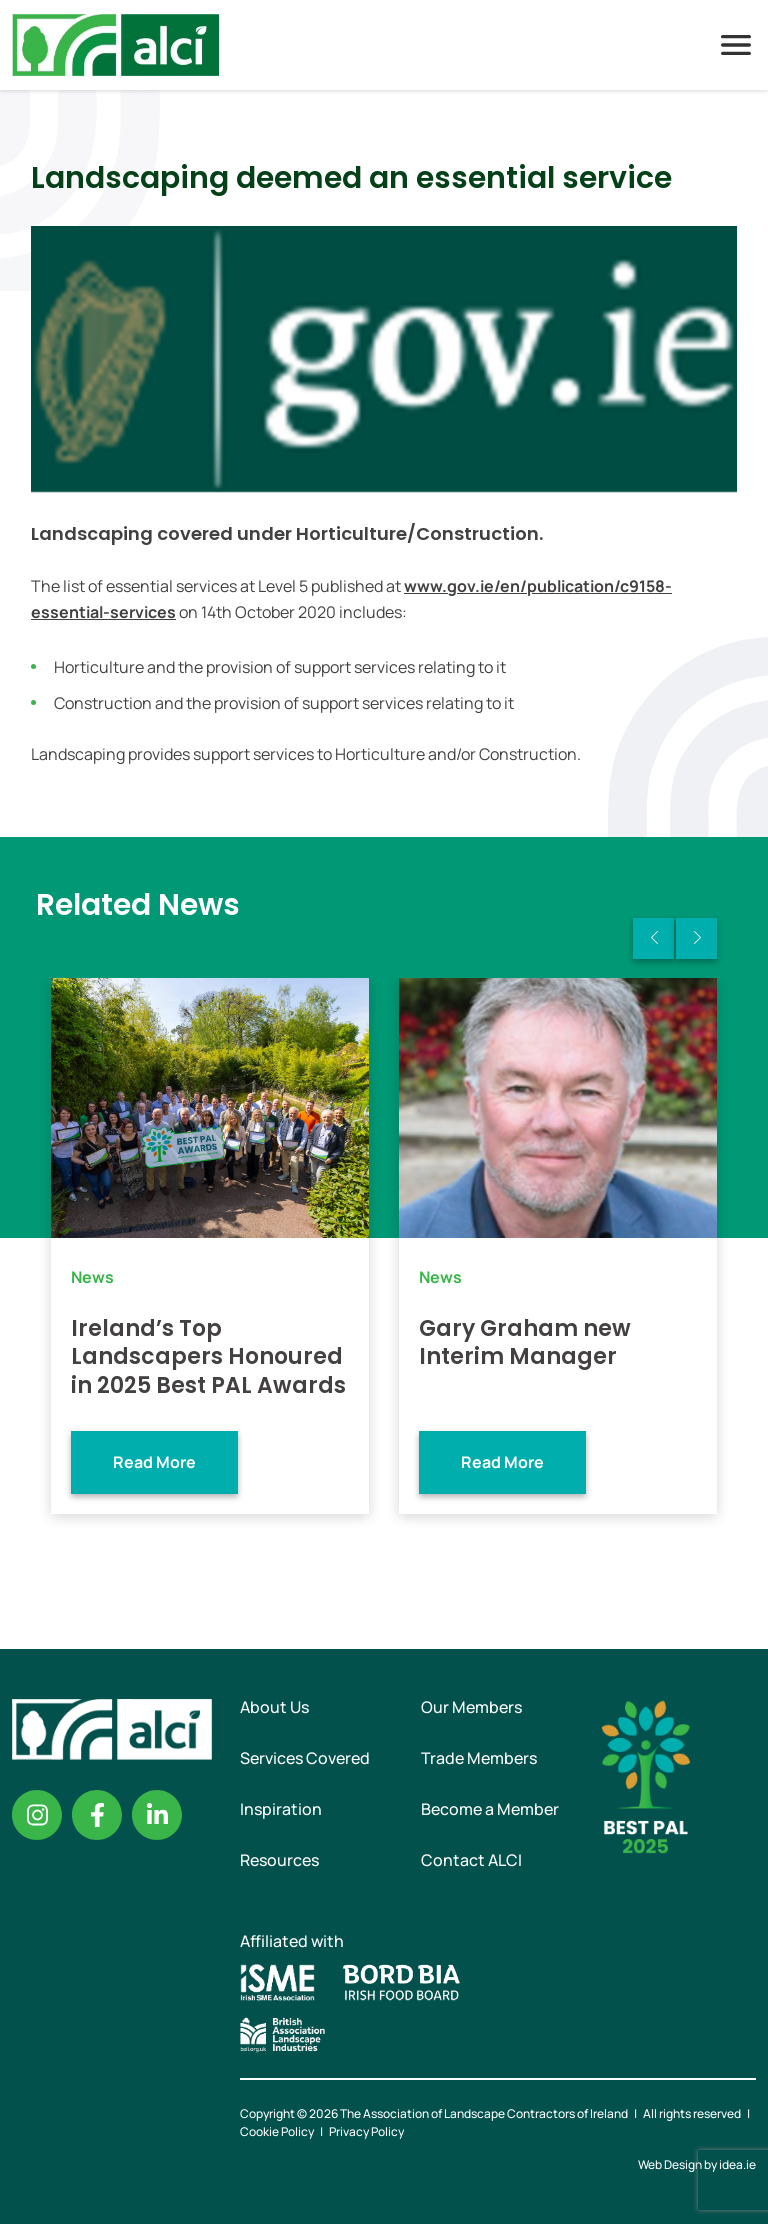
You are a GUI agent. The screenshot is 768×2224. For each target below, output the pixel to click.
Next (696, 938)
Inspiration (281, 1809)
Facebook (97, 1815)
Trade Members (479, 1758)
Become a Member (490, 1809)
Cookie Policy (277, 2131)
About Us (274, 1707)
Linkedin (157, 1815)
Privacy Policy (366, 2131)
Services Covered (305, 1758)
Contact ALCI (471, 1860)
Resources (279, 1860)
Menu (736, 45)
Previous (653, 938)
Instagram (37, 1815)
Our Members (471, 1707)
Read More (154, 1462)
